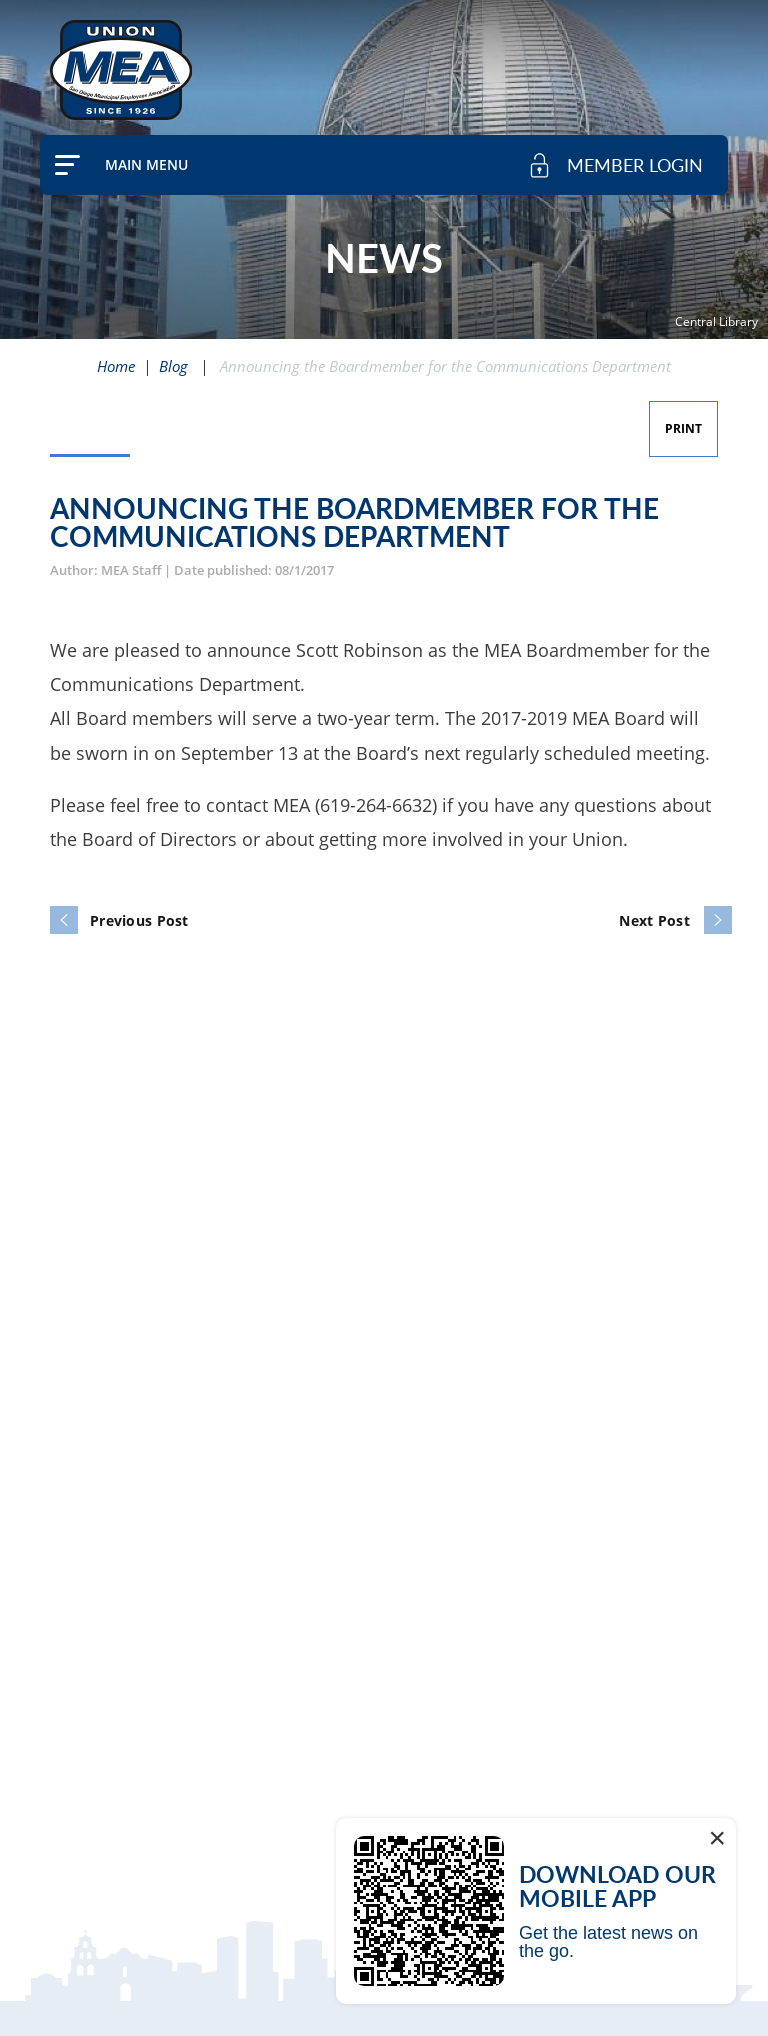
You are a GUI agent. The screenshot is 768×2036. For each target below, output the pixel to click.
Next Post (654, 920)
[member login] (615, 165)
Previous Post (139, 920)
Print (683, 428)
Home (116, 366)
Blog (173, 366)
